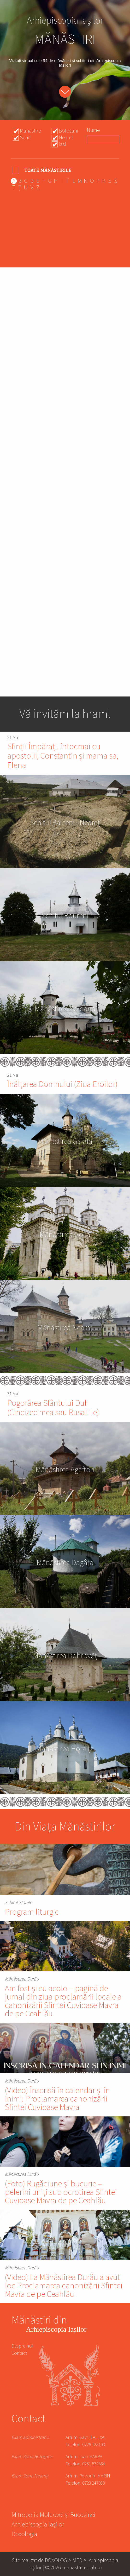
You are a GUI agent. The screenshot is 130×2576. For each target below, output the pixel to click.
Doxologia (24, 2535)
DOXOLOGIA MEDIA (65, 2560)
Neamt (66, 137)
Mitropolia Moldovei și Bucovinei (53, 2515)
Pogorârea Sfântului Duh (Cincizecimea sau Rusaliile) (53, 1408)
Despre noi (22, 2346)
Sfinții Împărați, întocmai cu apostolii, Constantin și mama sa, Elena (62, 756)
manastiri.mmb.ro (82, 2567)
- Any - (42, 170)
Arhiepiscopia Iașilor (38, 2525)
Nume (93, 130)
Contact (19, 2353)
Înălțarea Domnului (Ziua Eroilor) (62, 1084)
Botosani (68, 130)
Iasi (62, 144)
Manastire (30, 130)
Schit (25, 137)
